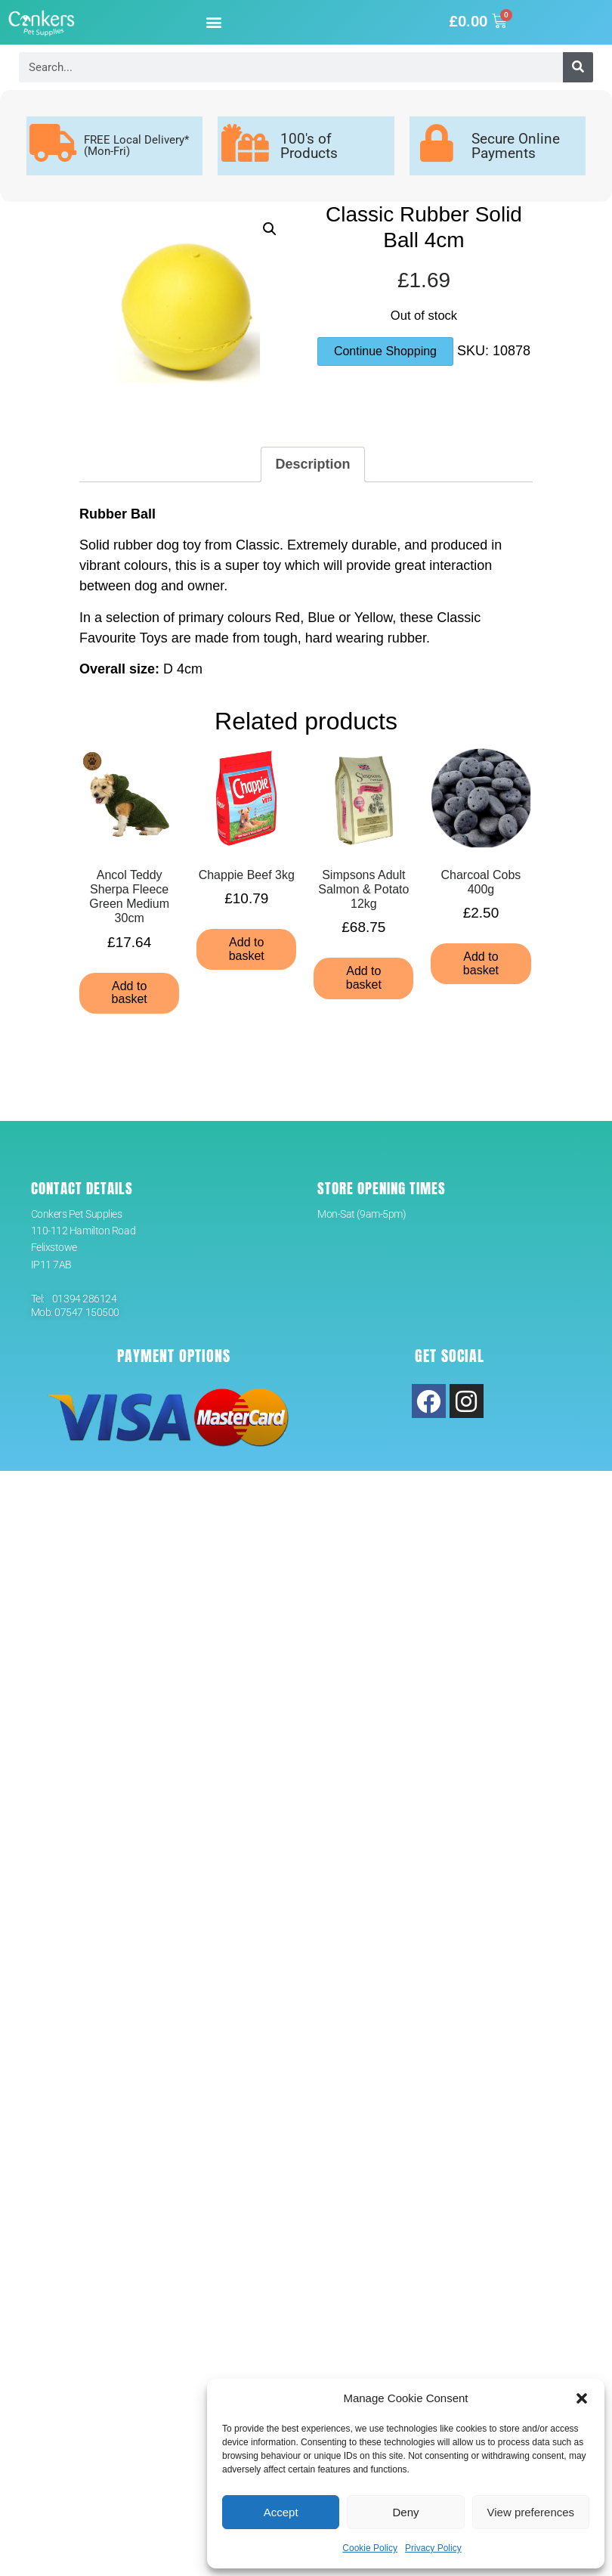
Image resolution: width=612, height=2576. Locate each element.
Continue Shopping (385, 351)
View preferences (531, 2512)
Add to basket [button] (129, 993)
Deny (405, 2512)
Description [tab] (312, 464)
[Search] (578, 67)
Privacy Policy (433, 2548)
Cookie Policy (369, 2548)
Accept (281, 2512)
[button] (581, 2398)
